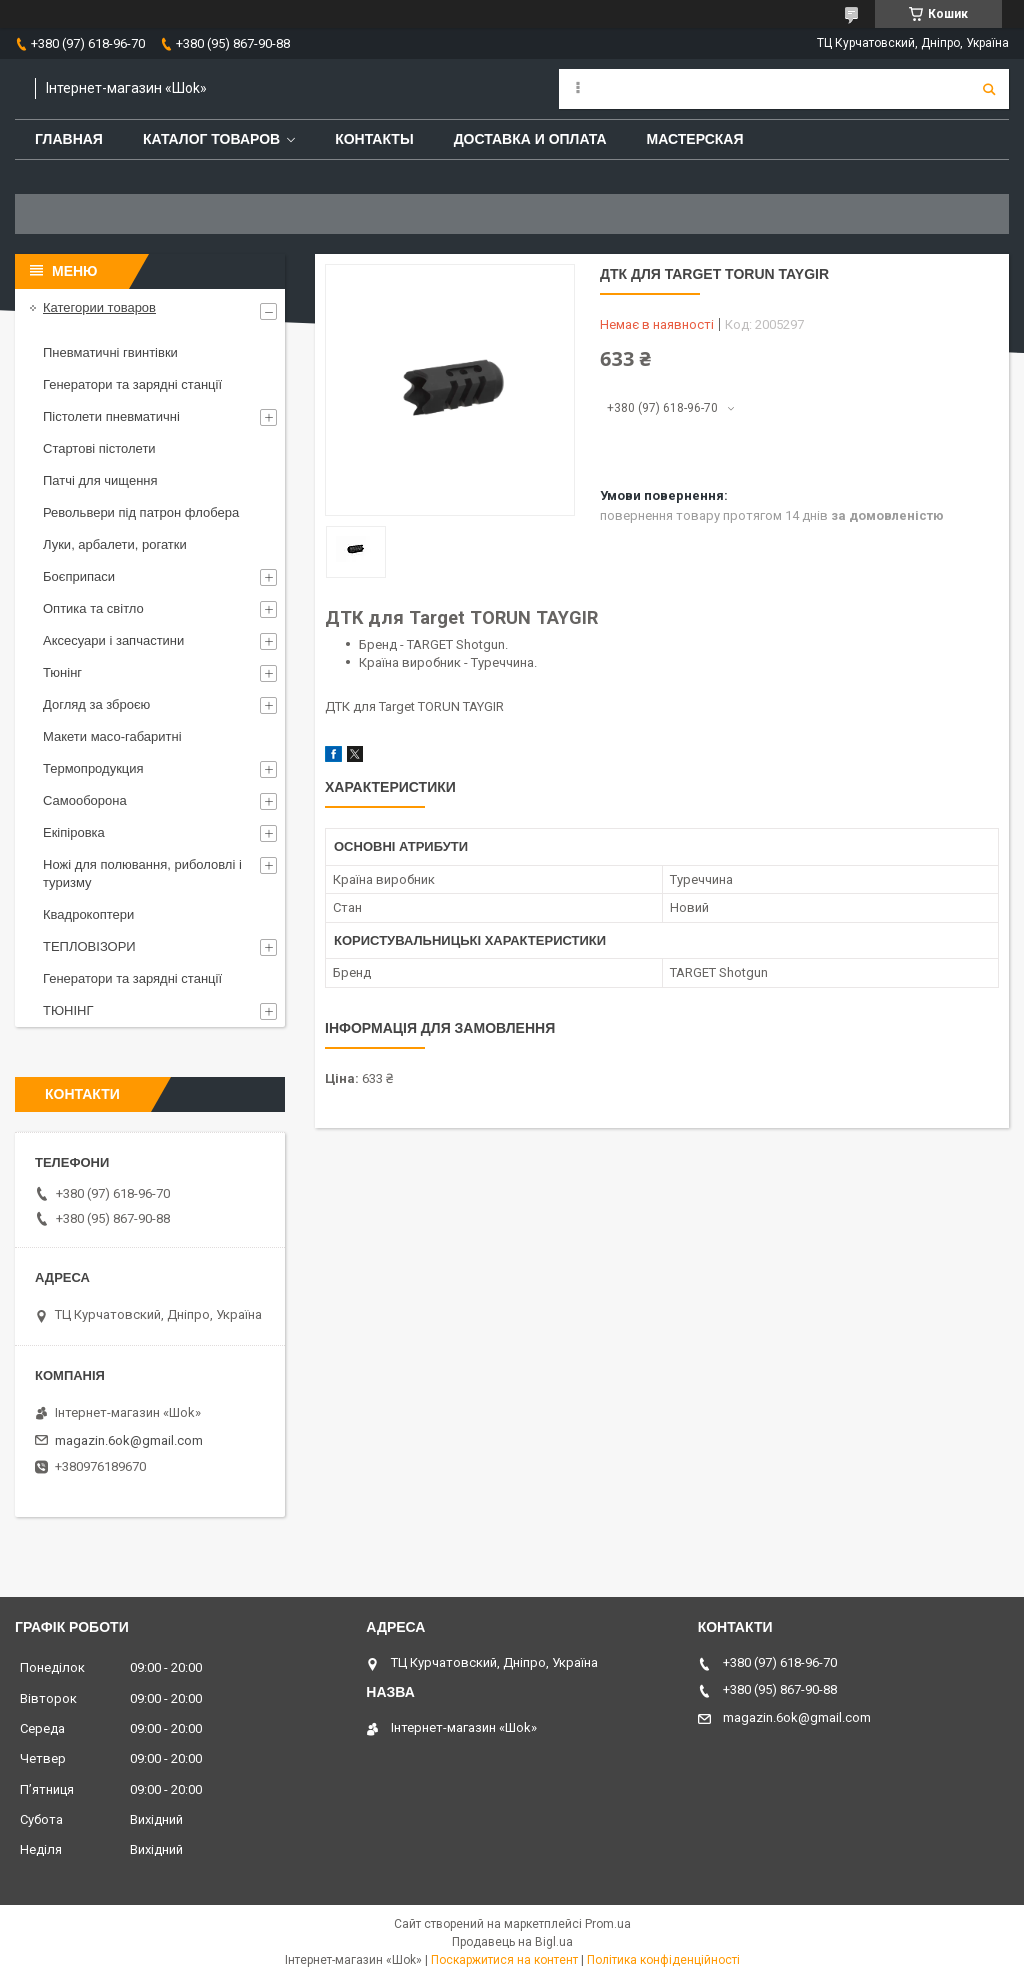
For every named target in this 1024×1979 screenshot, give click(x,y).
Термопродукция (93, 768)
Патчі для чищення (100, 480)
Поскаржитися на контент (504, 1960)
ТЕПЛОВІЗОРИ (89, 946)
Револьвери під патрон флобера (141, 512)
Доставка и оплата (530, 139)
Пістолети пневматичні (111, 416)
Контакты (374, 139)
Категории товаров (99, 307)
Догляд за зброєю (96, 704)
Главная (69, 139)
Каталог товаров (211, 139)
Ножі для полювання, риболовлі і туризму (142, 873)
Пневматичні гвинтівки (110, 352)
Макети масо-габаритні (112, 736)
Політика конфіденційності (663, 1960)
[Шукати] (989, 89)
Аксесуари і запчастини (113, 640)
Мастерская (695, 139)
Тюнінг (62, 672)
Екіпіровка (74, 832)
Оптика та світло (93, 608)
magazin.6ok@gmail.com (129, 1440)
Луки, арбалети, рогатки (115, 544)
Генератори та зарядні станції (132, 384)
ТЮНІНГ (68, 1010)
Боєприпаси (79, 576)
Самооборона (85, 800)
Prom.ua (608, 1924)
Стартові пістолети (99, 448)
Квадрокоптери (88, 914)
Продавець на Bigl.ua (512, 1942)
